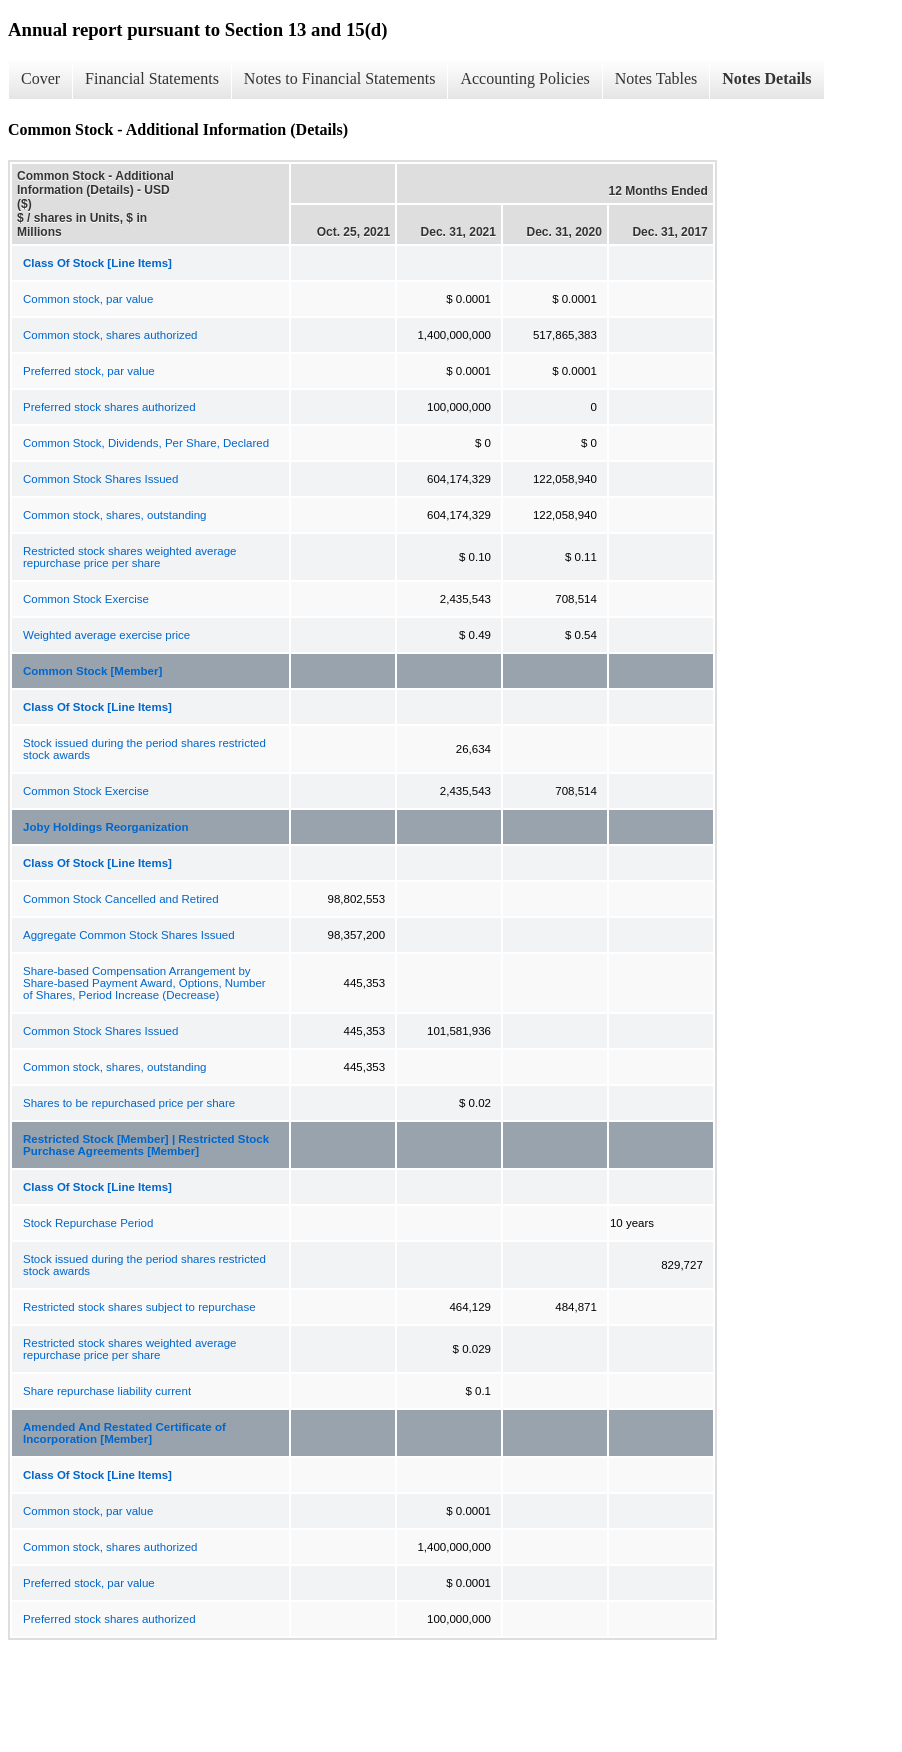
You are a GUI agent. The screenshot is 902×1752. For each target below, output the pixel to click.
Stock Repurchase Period (88, 1223)
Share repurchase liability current (107, 1391)
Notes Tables (656, 78)
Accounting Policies (524, 78)
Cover (40, 78)
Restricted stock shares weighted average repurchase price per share (130, 557)
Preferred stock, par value (89, 371)
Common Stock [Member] (92, 671)
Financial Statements (152, 78)
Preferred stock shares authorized (109, 407)
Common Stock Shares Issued (100, 479)
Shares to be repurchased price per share (129, 1103)
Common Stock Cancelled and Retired (121, 899)
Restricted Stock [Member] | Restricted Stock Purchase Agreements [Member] (146, 1145)
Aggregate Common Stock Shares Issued (129, 935)
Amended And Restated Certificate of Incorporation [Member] (124, 1433)
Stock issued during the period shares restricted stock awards (144, 749)
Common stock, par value (88, 299)
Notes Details (766, 78)
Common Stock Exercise (86, 599)
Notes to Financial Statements (340, 78)
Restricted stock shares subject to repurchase (139, 1307)
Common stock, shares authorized (110, 335)
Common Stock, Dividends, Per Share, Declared (146, 443)
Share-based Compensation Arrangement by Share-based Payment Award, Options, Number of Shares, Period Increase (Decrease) (144, 983)
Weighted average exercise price (106, 635)
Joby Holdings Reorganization (105, 827)
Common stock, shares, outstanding (114, 515)
